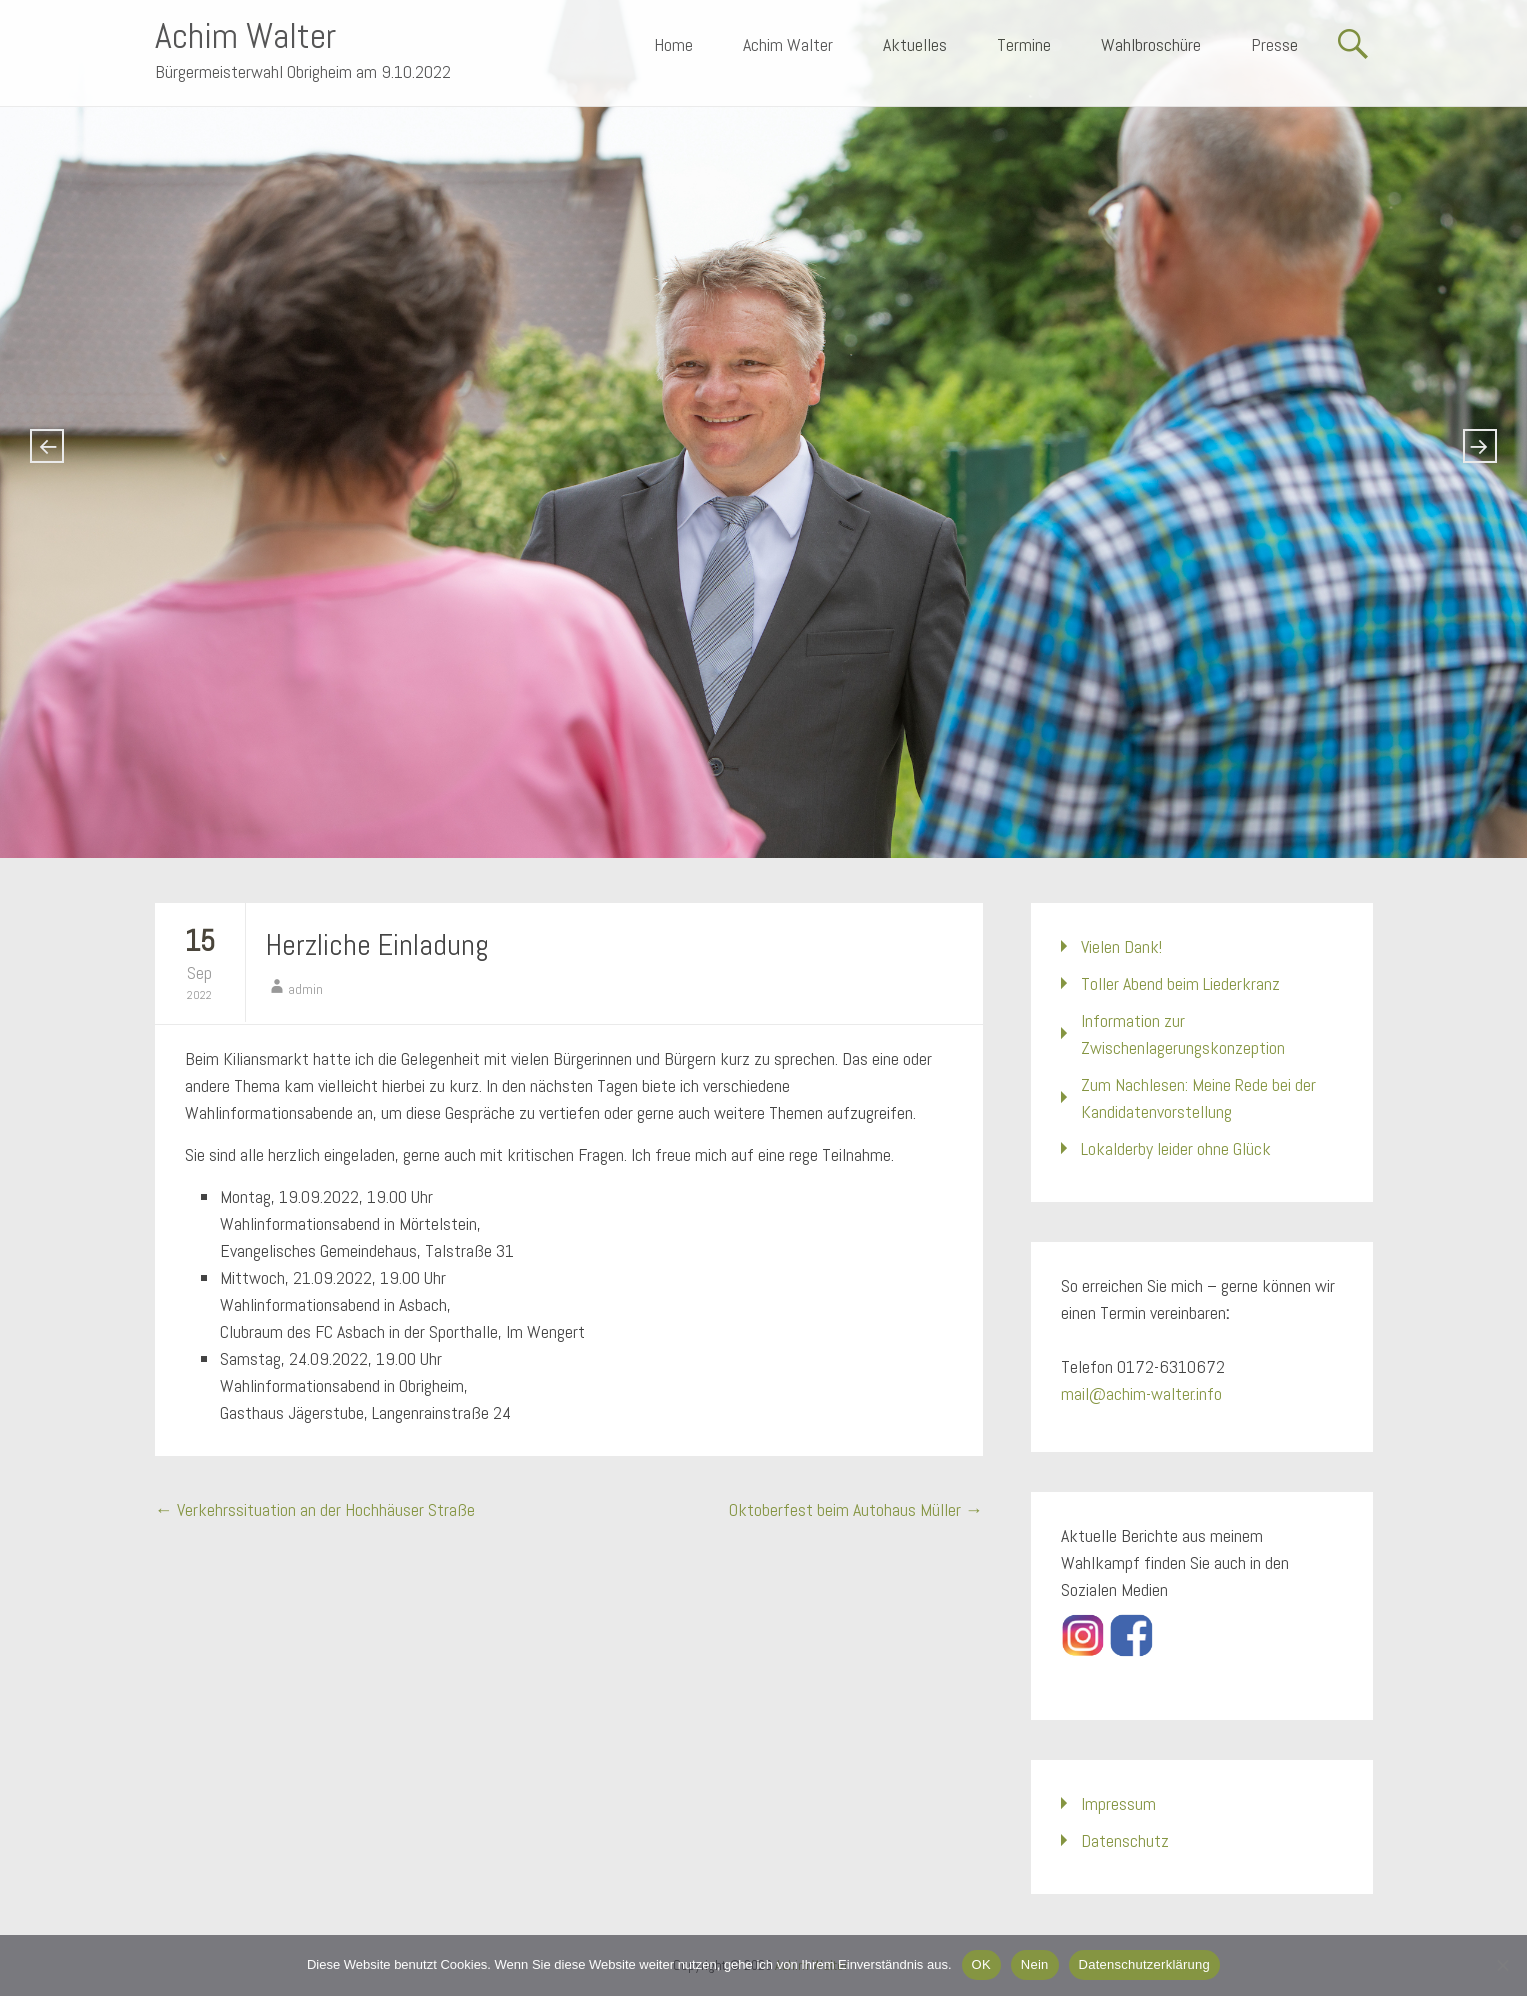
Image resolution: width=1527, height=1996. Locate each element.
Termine (1024, 44)
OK (981, 1964)
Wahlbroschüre (1151, 44)
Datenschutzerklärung (1144, 1964)
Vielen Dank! (1121, 946)
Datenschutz (1125, 1840)
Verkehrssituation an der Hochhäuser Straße (315, 1509)
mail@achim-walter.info (1141, 1393)
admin (305, 989)
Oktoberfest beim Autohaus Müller (856, 1509)
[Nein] (1502, 1965)
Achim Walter (245, 36)
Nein (1035, 1964)
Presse (1274, 44)
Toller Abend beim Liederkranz (1180, 983)
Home (673, 44)
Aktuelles (915, 44)
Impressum (1118, 1803)
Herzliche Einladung (377, 945)
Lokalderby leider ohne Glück (1176, 1148)
